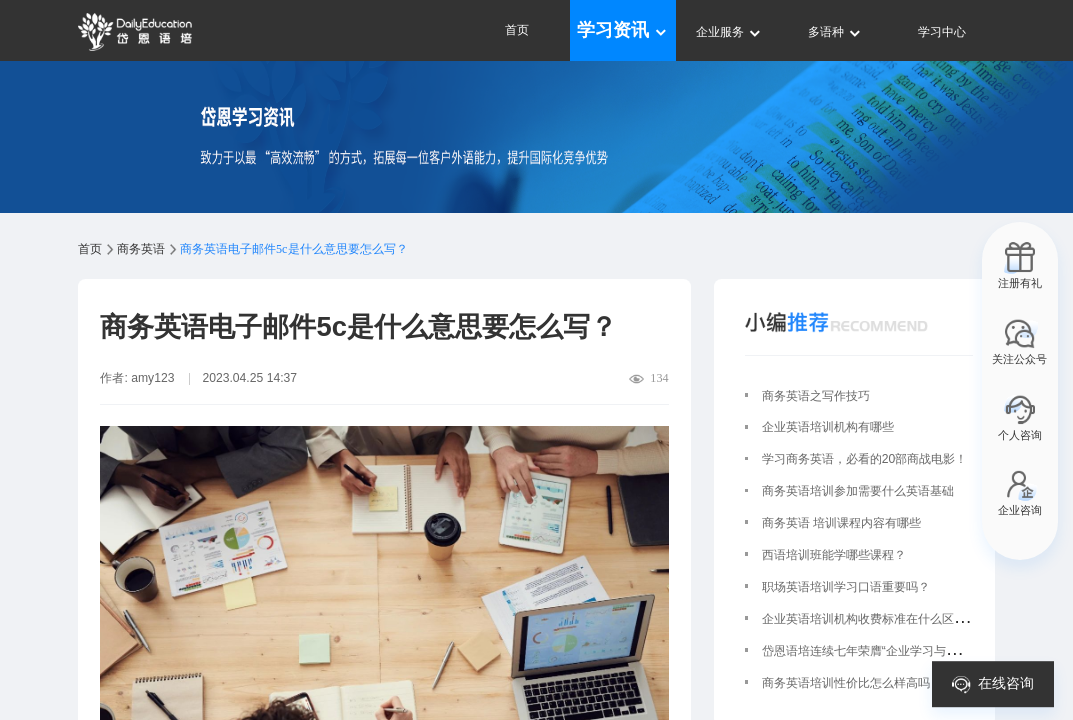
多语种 (835, 32)
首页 (517, 30)
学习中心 (942, 32)
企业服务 (729, 32)
